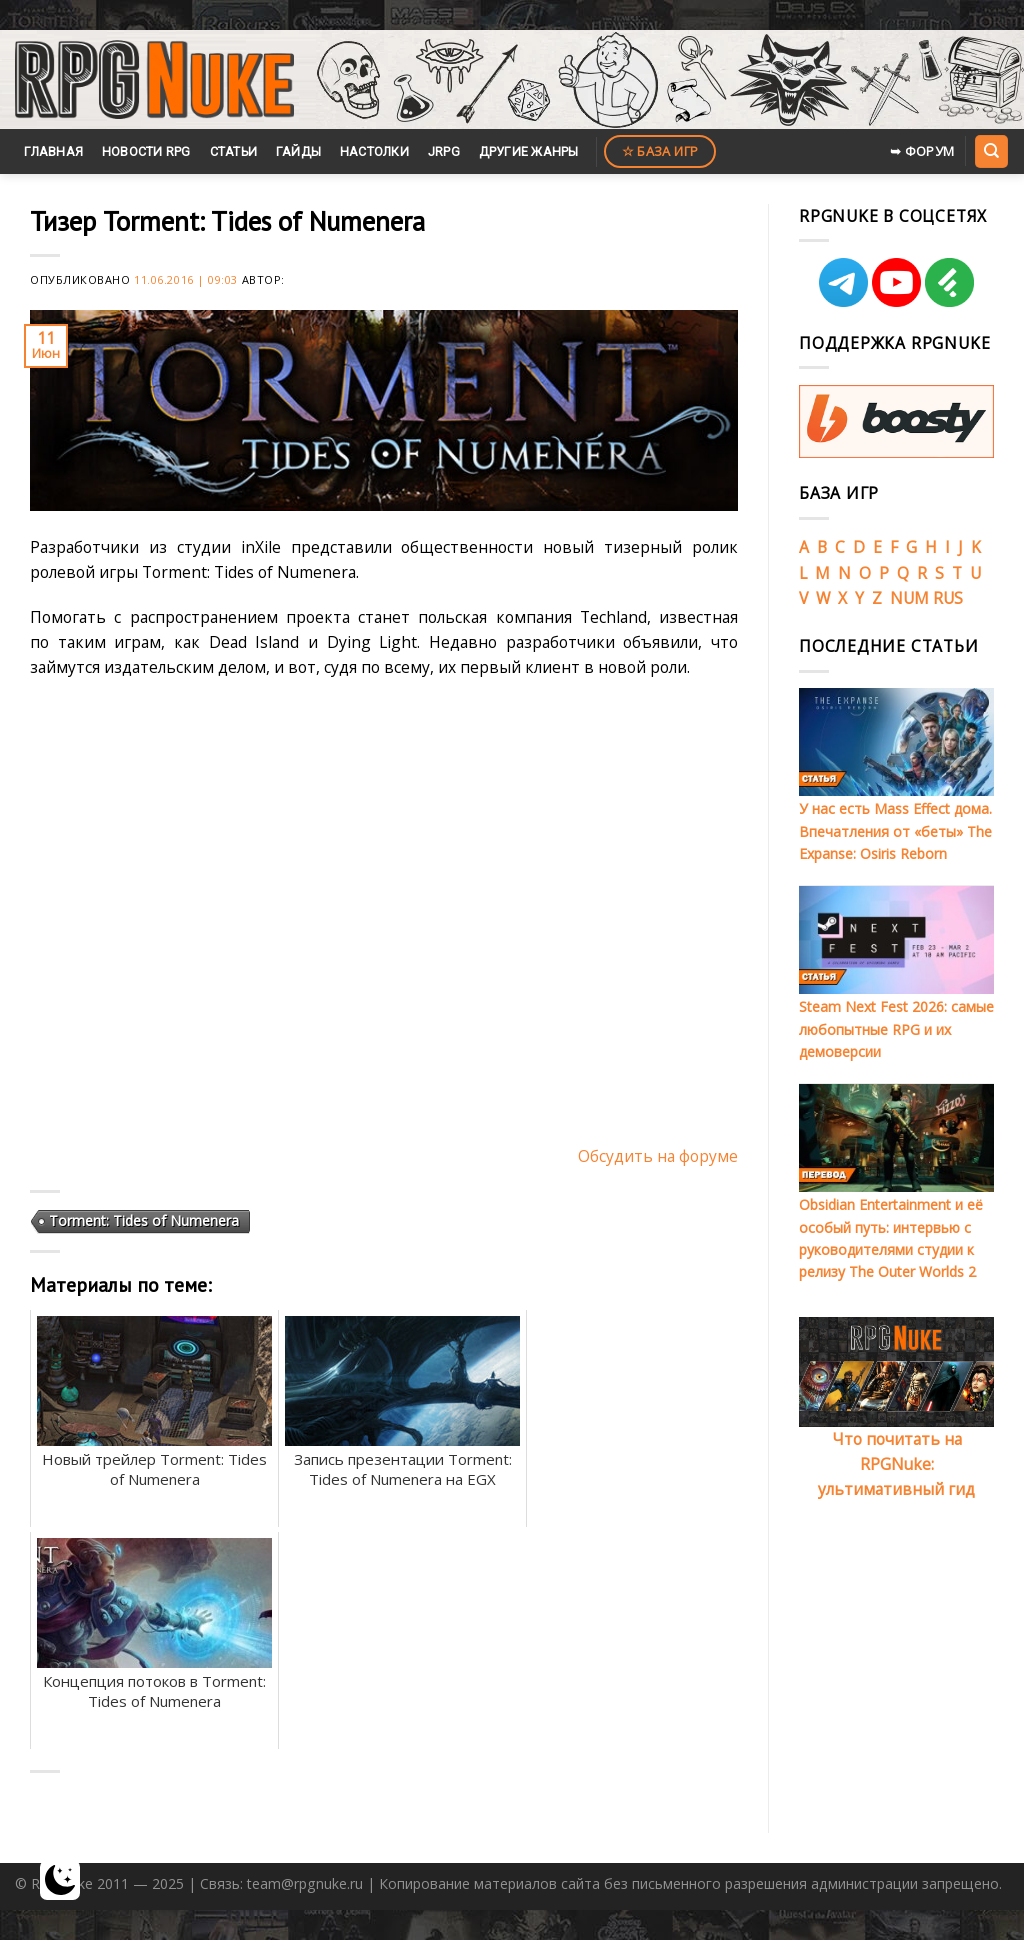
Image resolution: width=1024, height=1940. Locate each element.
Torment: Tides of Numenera (144, 1220)
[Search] (991, 151)
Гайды (298, 151)
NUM (909, 598)
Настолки (374, 151)
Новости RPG (146, 151)
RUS (948, 598)
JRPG (444, 151)
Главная (53, 151)
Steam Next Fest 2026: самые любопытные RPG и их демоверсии (896, 1029)
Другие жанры (529, 151)
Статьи (234, 151)
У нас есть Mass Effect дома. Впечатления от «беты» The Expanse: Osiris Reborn (895, 831)
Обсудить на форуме (658, 1156)
